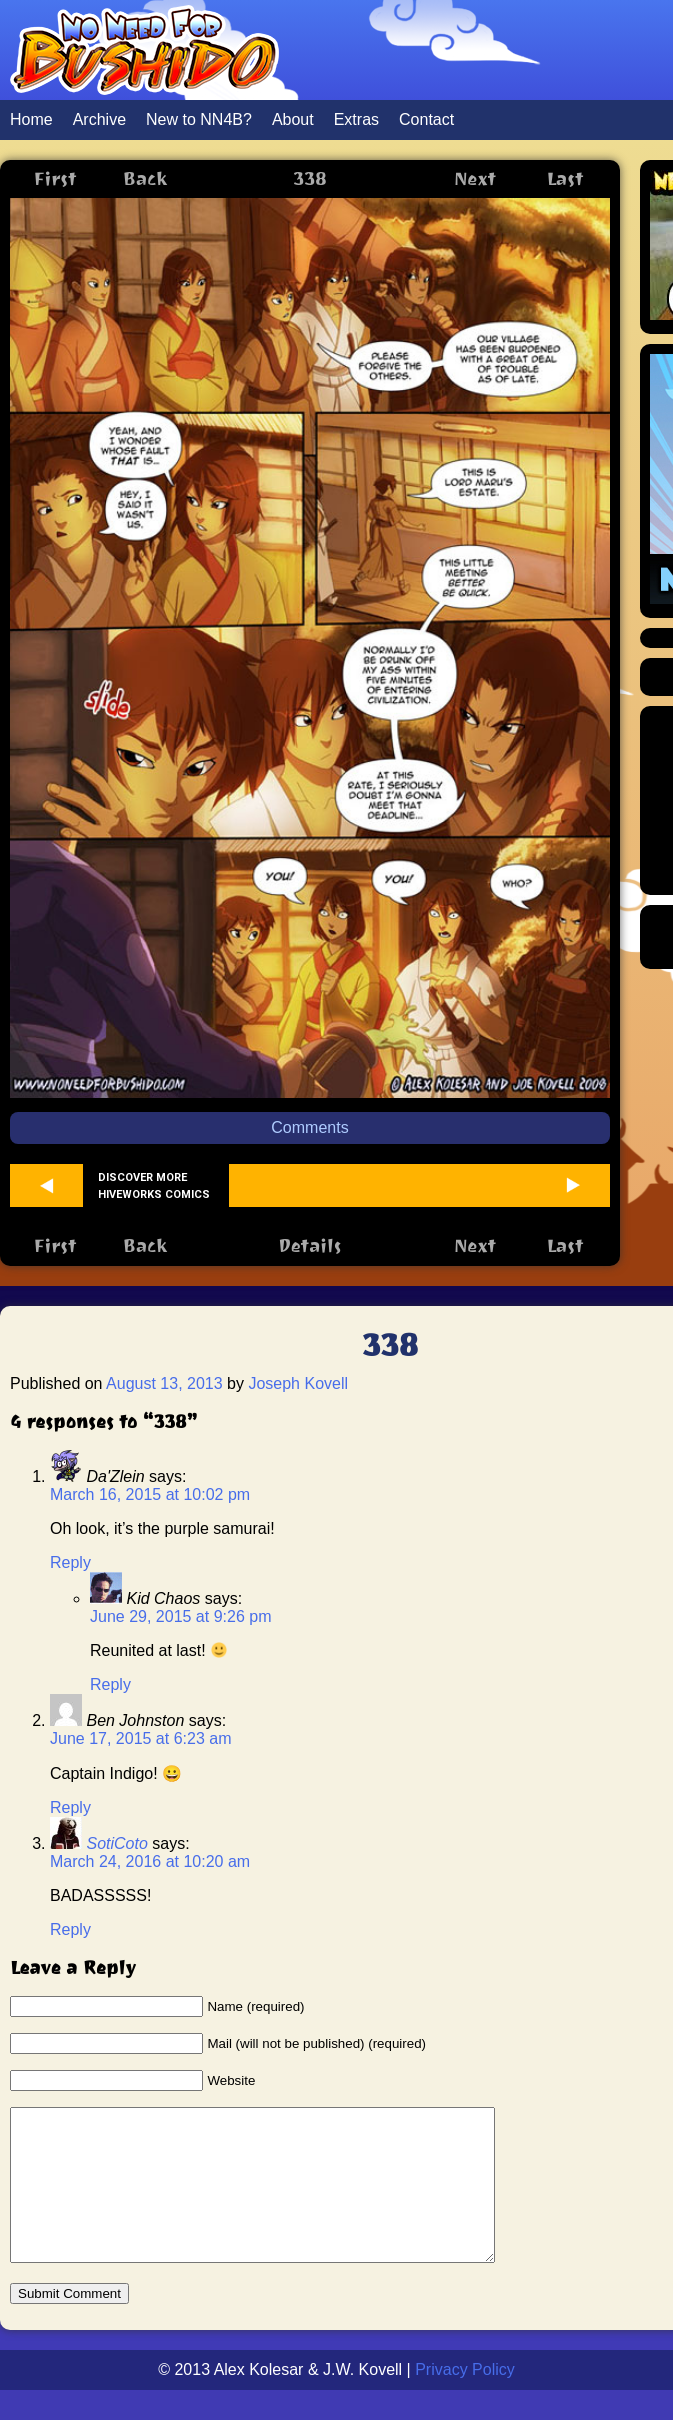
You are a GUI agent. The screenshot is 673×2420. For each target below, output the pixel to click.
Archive (99, 119)
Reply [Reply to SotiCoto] (70, 1929)
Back (145, 178)
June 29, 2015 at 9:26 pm (180, 1616)
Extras (356, 119)
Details (310, 1245)
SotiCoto (116, 1843)
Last (564, 178)
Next (475, 178)
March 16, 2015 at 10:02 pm (150, 1494)
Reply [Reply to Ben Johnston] (70, 1807)
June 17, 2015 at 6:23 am (140, 1738)
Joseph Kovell (298, 1383)
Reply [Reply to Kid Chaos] (110, 1684)
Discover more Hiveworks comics (154, 1186)
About (293, 119)
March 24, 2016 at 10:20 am (150, 1861)
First (54, 178)
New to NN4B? (199, 119)
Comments (309, 1127)
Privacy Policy (465, 2399)
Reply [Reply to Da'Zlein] (70, 1562)
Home (31, 119)
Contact (426, 119)
